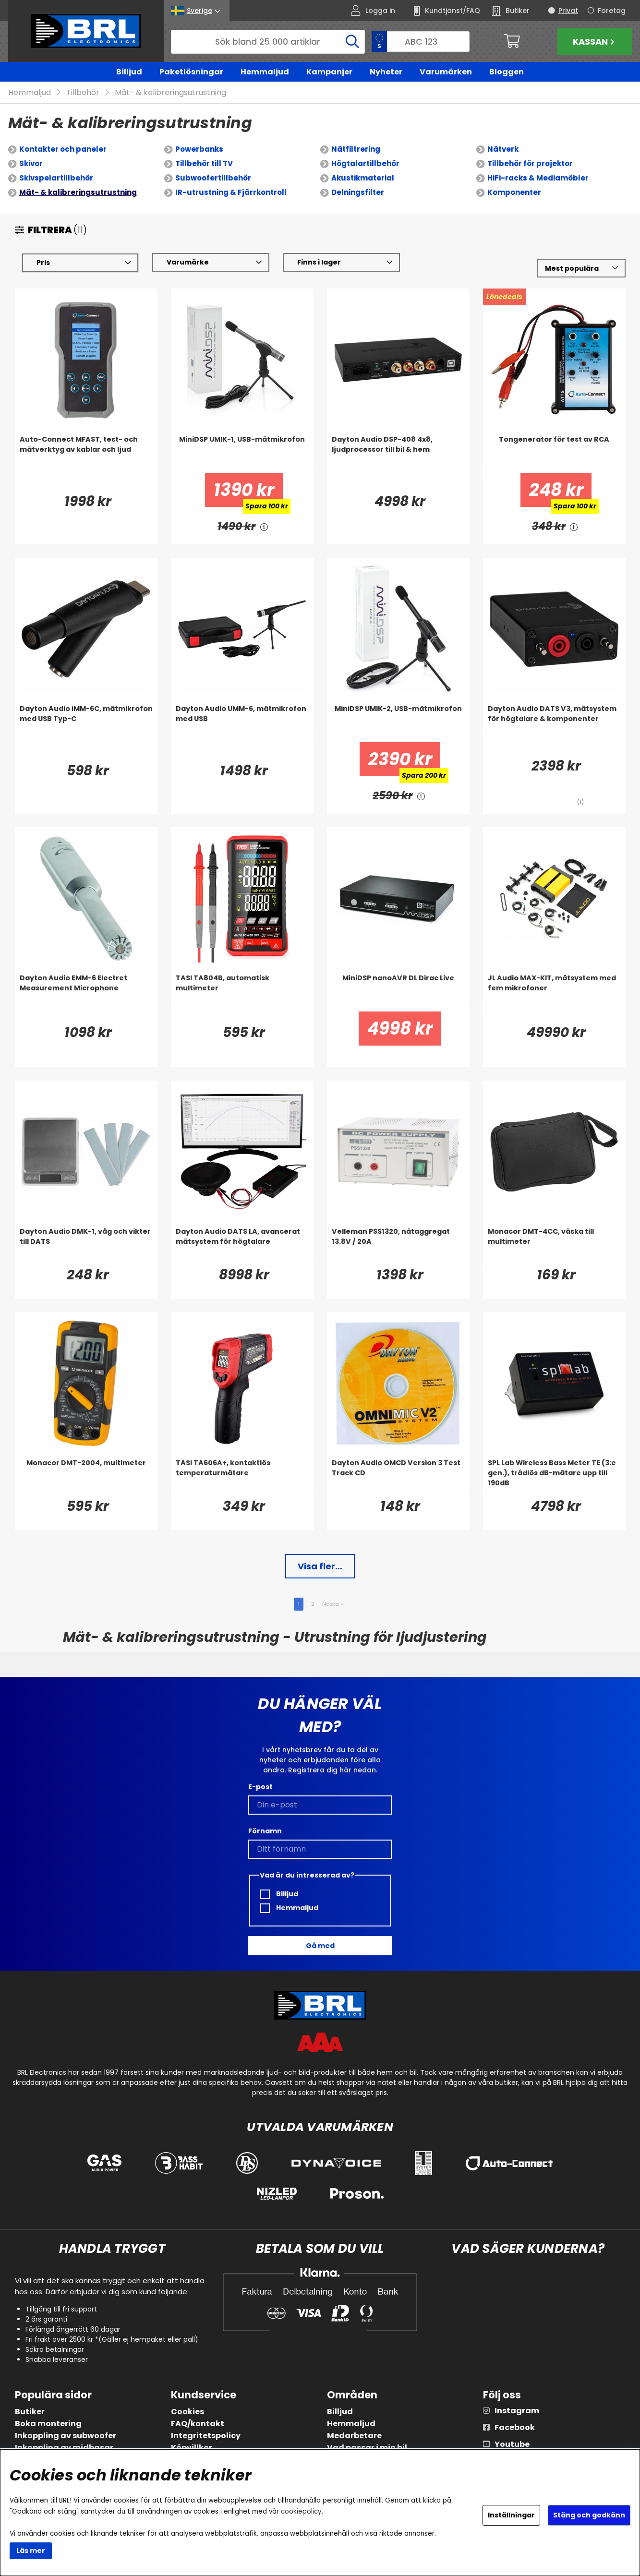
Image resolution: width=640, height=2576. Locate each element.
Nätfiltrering (355, 149)
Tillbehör (82, 92)
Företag (612, 10)
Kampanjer (329, 71)
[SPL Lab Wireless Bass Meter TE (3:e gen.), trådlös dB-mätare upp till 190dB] (554, 1477)
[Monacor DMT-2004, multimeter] (86, 1477)
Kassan (595, 42)
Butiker (30, 2411)
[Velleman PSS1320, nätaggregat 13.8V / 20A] (398, 1246)
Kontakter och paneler (63, 149)
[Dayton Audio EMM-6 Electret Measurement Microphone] (86, 993)
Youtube (512, 2444)
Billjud (129, 71)
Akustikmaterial (362, 178)
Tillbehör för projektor (530, 164)
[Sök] (268, 42)
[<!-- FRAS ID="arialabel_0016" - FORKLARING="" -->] (264, 527)
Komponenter (514, 193)
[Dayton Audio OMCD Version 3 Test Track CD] (398, 1477)
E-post (260, 1787)
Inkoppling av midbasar (64, 2447)
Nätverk (503, 149)
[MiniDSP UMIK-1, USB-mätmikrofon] (242, 454)
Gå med (320, 1945)
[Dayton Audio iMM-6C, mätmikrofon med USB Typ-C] (86, 723)
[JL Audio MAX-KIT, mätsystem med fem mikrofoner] (554, 993)
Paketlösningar (191, 71)
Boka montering (48, 2423)
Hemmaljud (265, 71)
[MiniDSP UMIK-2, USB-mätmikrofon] (398, 723)
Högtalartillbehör (365, 164)
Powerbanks (199, 149)
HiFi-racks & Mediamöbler (538, 178)
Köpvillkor (191, 2447)
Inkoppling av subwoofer (65, 2435)
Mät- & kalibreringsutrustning (170, 92)
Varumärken (446, 71)
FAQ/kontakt (197, 2423)
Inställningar (511, 2515)
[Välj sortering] (581, 268)
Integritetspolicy (206, 2435)
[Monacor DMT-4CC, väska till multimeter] (554, 1246)
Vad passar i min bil (367, 2447)
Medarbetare (354, 2435)
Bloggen (506, 71)
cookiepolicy (301, 2511)
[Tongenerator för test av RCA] (554, 454)
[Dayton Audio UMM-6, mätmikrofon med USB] (242, 723)
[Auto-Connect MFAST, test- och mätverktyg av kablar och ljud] (86, 454)
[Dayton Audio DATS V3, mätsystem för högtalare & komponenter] (554, 723)
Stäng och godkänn (589, 2515)
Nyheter (386, 71)
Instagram (517, 2410)
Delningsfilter (357, 193)
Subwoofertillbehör (213, 178)
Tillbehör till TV (204, 164)
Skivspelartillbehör (56, 178)
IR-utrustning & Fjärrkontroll (231, 193)
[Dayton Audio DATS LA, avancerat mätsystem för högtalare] (242, 1246)
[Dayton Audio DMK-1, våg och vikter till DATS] (86, 1246)
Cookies (187, 2411)
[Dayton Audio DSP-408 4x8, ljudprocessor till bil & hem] (398, 454)
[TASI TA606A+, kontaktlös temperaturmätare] (242, 1477)
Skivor (31, 164)
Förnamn (265, 1831)
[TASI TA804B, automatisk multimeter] (242, 993)
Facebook (515, 2427)
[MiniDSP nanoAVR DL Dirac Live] (398, 993)
